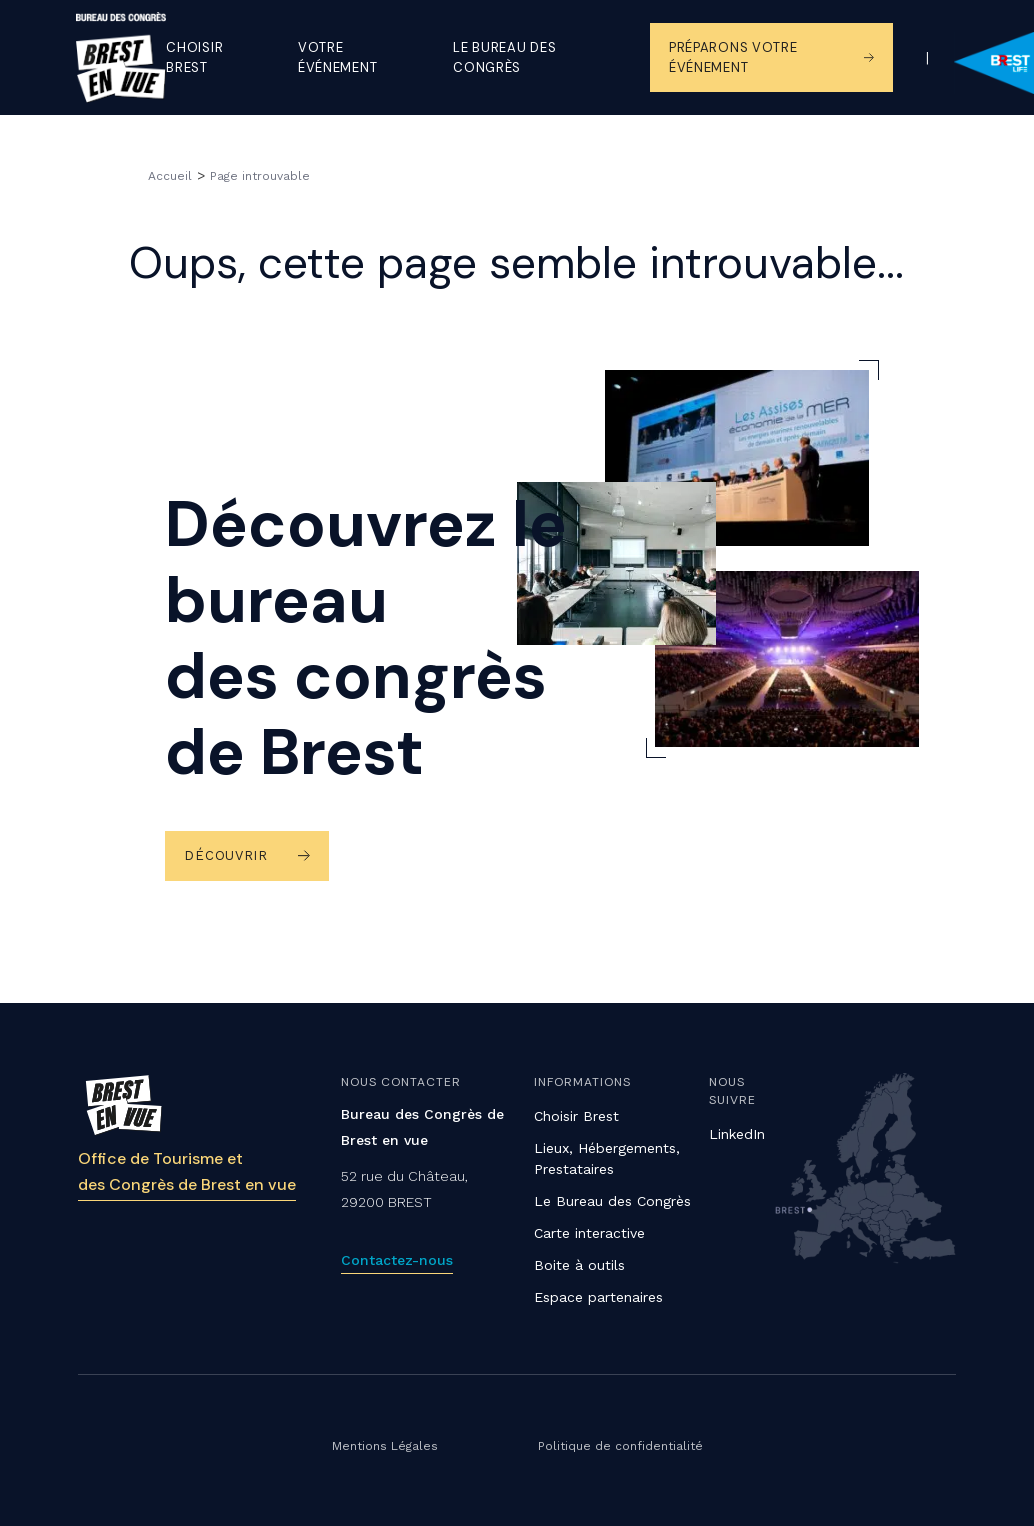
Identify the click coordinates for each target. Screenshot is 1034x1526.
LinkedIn (737, 1134)
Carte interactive (589, 1233)
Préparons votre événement (733, 57)
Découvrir (225, 855)
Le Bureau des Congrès (612, 1201)
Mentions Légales (385, 1446)
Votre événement (337, 57)
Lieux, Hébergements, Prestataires (607, 1158)
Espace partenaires (598, 1297)
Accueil (170, 176)
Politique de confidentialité (620, 1446)
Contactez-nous (397, 1260)
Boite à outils (579, 1265)
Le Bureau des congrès (504, 57)
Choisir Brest (194, 57)
